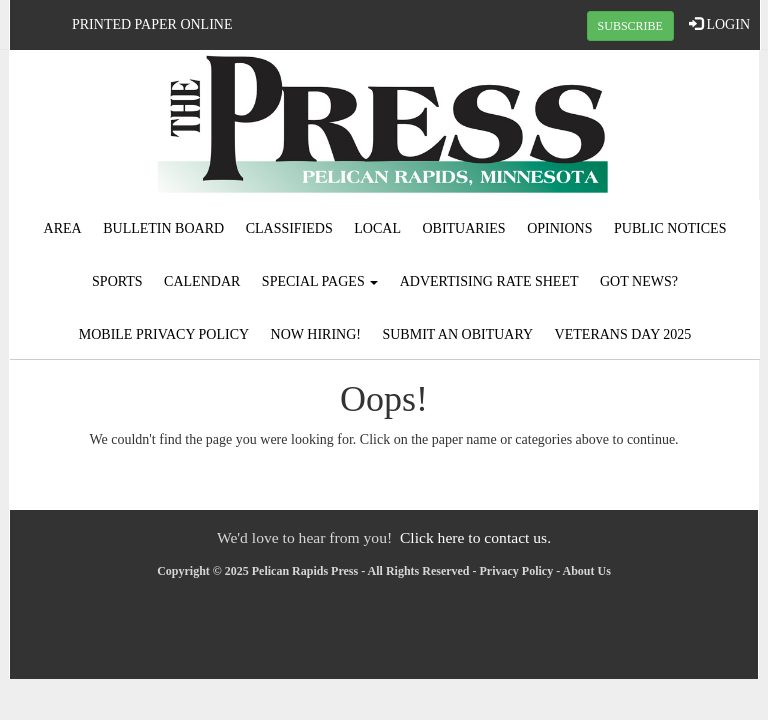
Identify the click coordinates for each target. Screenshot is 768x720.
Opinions (559, 228)
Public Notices (670, 228)
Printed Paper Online (152, 24)
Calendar (202, 281)
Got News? (639, 281)
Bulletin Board (163, 228)
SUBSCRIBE (630, 26)
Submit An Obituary (457, 334)
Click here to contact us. (475, 537)
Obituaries (463, 228)
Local (377, 228)
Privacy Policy (517, 571)
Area (63, 228)
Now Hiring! (316, 334)
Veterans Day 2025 (623, 334)
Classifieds (289, 228)
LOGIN (719, 24)
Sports (117, 281)
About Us (587, 571)
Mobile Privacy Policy (164, 334)
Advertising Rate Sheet (489, 281)
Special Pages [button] (320, 281)
